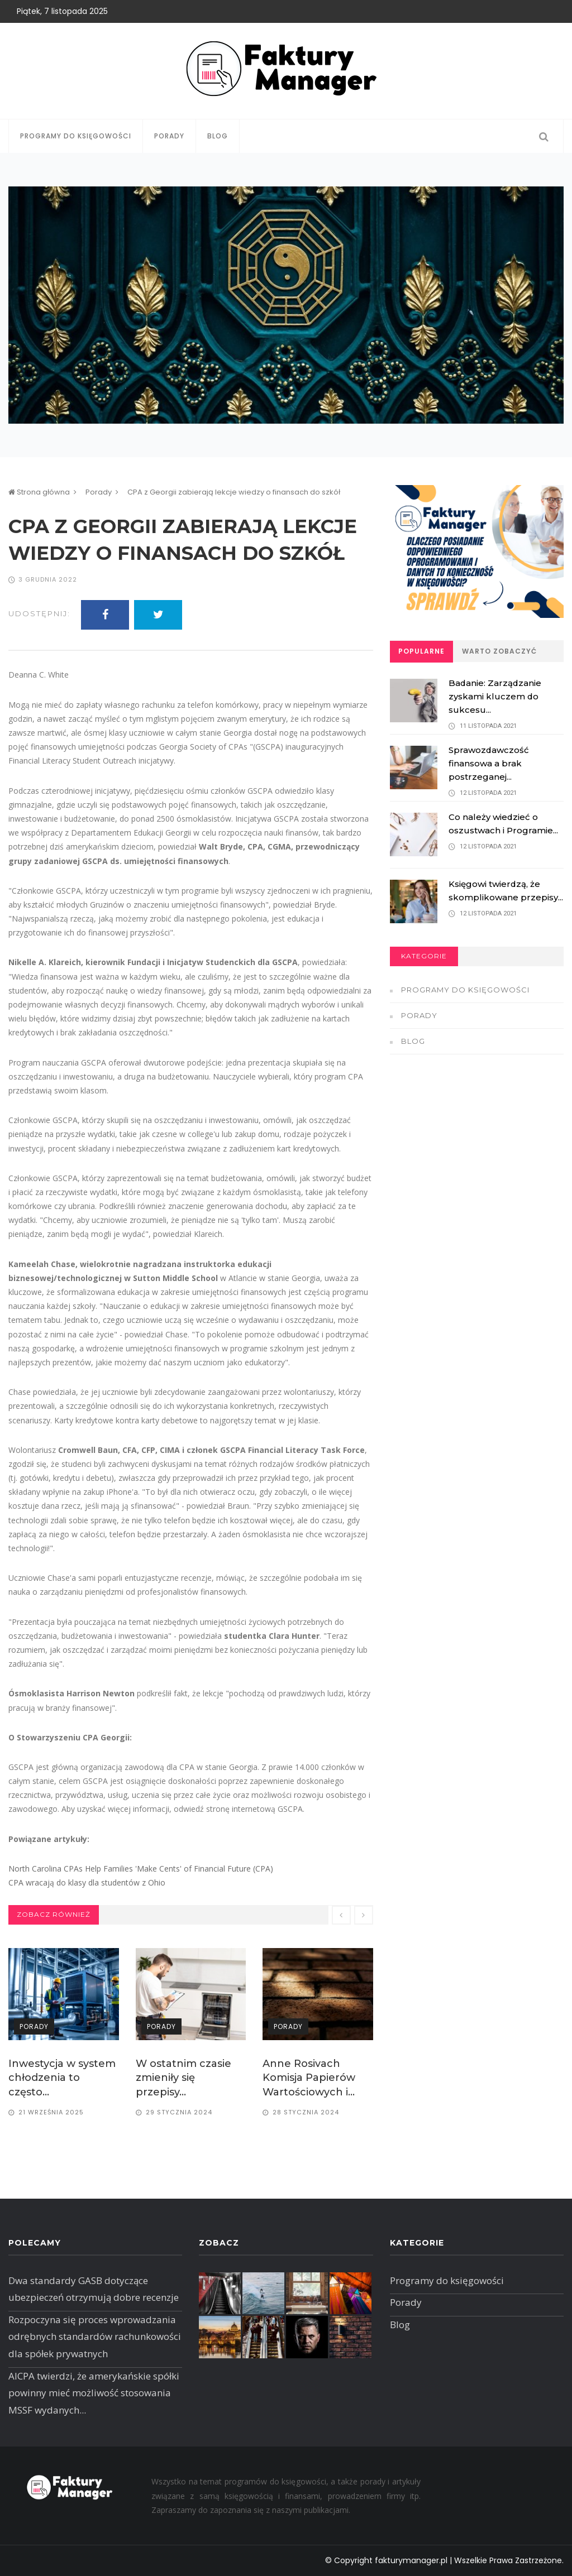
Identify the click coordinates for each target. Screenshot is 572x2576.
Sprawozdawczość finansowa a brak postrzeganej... (489, 763)
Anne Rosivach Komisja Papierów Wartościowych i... (309, 2077)
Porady (169, 136)
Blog (217, 136)
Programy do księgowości (75, 136)
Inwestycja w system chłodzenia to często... (62, 2077)
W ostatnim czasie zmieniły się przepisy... (183, 2077)
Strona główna (39, 492)
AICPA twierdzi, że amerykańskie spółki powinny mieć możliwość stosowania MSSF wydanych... (93, 2392)
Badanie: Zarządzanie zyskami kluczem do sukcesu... (495, 696)
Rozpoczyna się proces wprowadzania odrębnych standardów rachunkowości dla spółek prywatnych (94, 2336)
